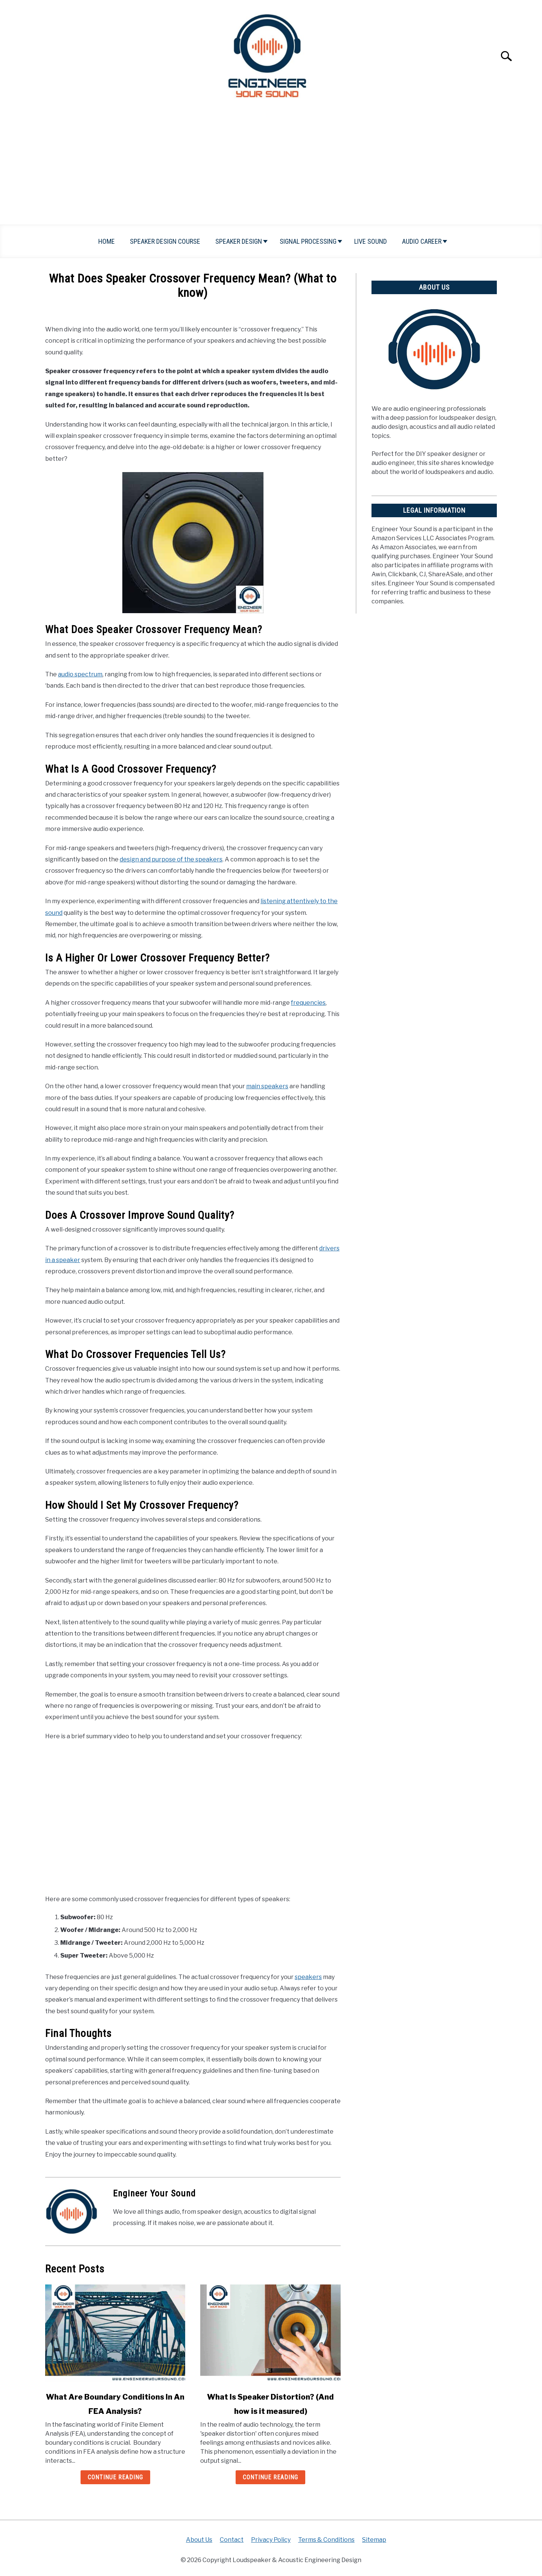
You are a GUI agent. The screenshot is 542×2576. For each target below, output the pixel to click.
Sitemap (374, 2539)
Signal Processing (308, 241)
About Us (199, 2539)
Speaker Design (238, 241)
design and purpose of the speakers (171, 859)
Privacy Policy (271, 2539)
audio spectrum (80, 674)
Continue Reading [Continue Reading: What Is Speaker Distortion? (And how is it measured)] (270, 2477)
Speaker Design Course (165, 241)
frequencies (308, 1002)
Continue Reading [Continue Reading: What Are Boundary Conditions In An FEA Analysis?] (115, 2477)
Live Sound (370, 241)
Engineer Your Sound (154, 2193)
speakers (308, 1977)
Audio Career (422, 241)
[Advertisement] (271, 168)
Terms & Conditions (326, 2539)
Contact (232, 2539)
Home (106, 241)
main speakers (267, 1086)
